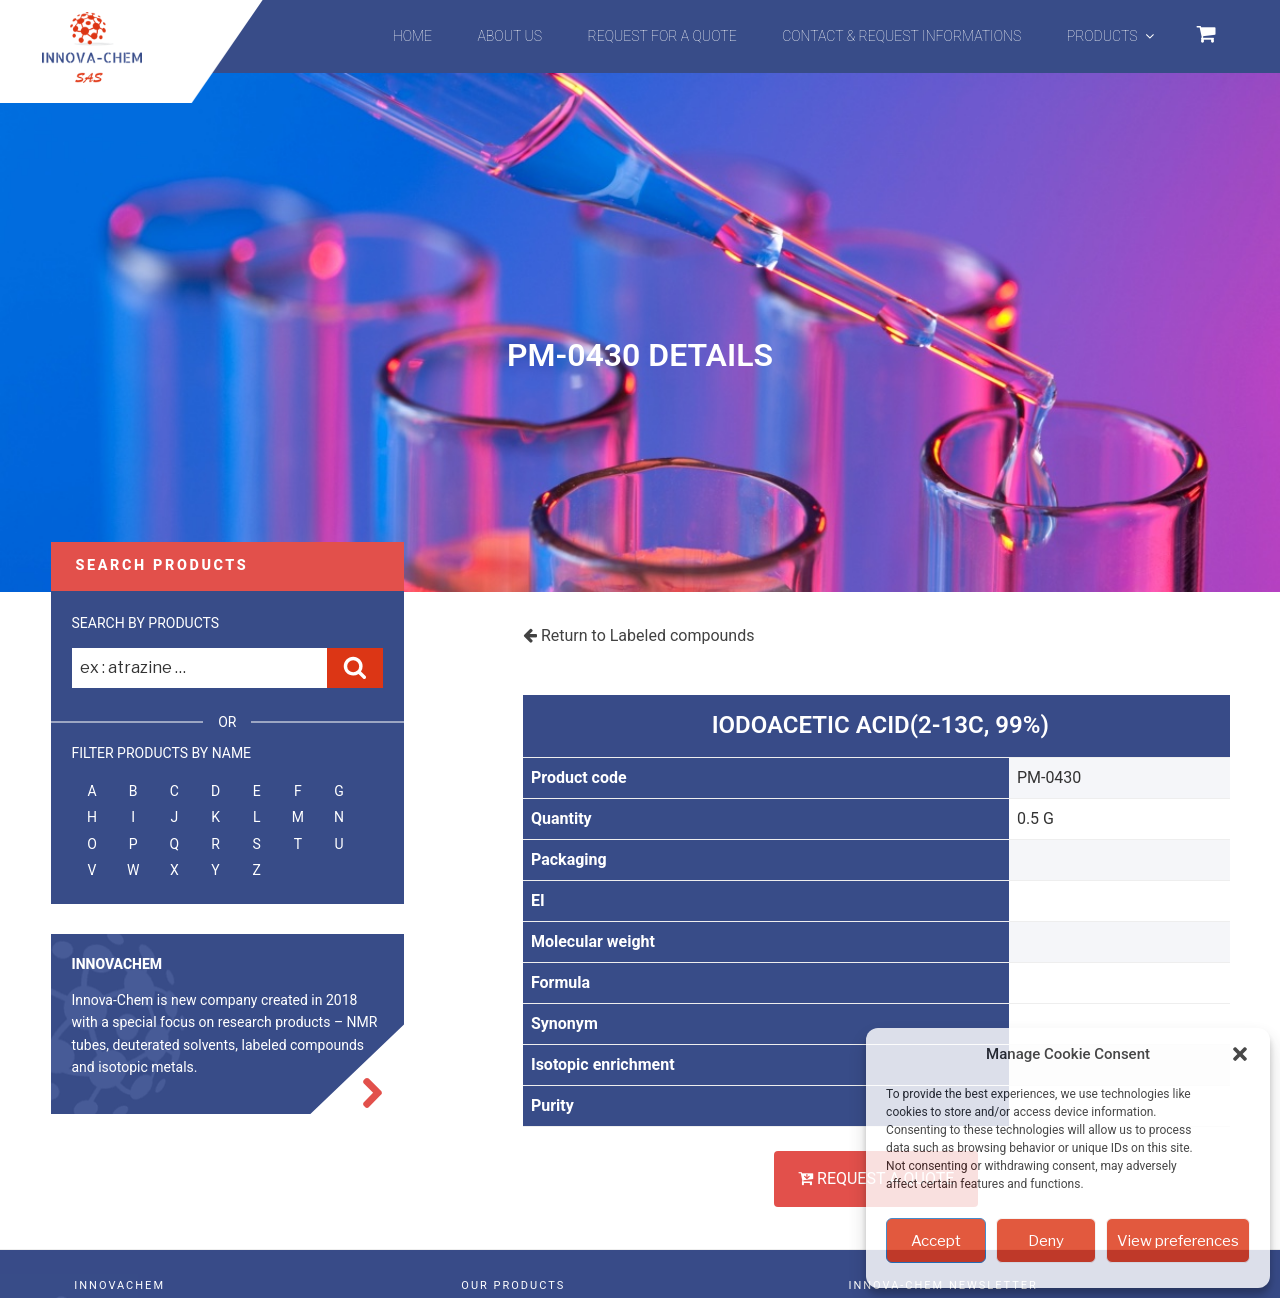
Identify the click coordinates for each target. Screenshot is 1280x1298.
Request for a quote (662, 36)
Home (412, 36)
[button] (1240, 1054)
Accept (936, 1241)
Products (1112, 36)
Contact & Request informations (901, 36)
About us (510, 36)
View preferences (1178, 1241)
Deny (1046, 1241)
